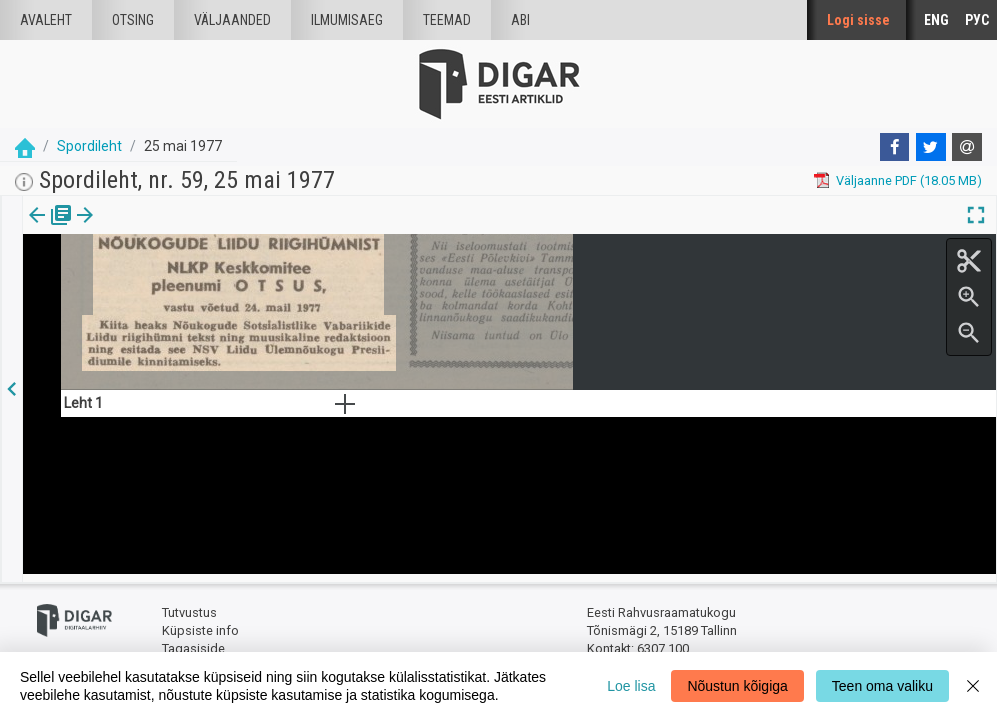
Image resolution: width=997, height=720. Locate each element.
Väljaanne (50, 229)
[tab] (50, 229)
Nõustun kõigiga (737, 686)
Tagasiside (193, 640)
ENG (936, 20)
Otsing (133, 20)
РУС (977, 20)
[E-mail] (967, 147)
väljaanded (232, 20)
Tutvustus (189, 605)
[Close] (973, 686)
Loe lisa (631, 686)
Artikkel (140, 229)
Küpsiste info (200, 622)
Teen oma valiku (882, 686)
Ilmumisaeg (347, 20)
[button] (171, 229)
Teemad (447, 20)
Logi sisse (858, 20)
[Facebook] (895, 147)
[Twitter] (931, 147)
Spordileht (89, 146)
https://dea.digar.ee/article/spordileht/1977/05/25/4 (172, 332)
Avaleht (46, 20)
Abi (520, 20)
